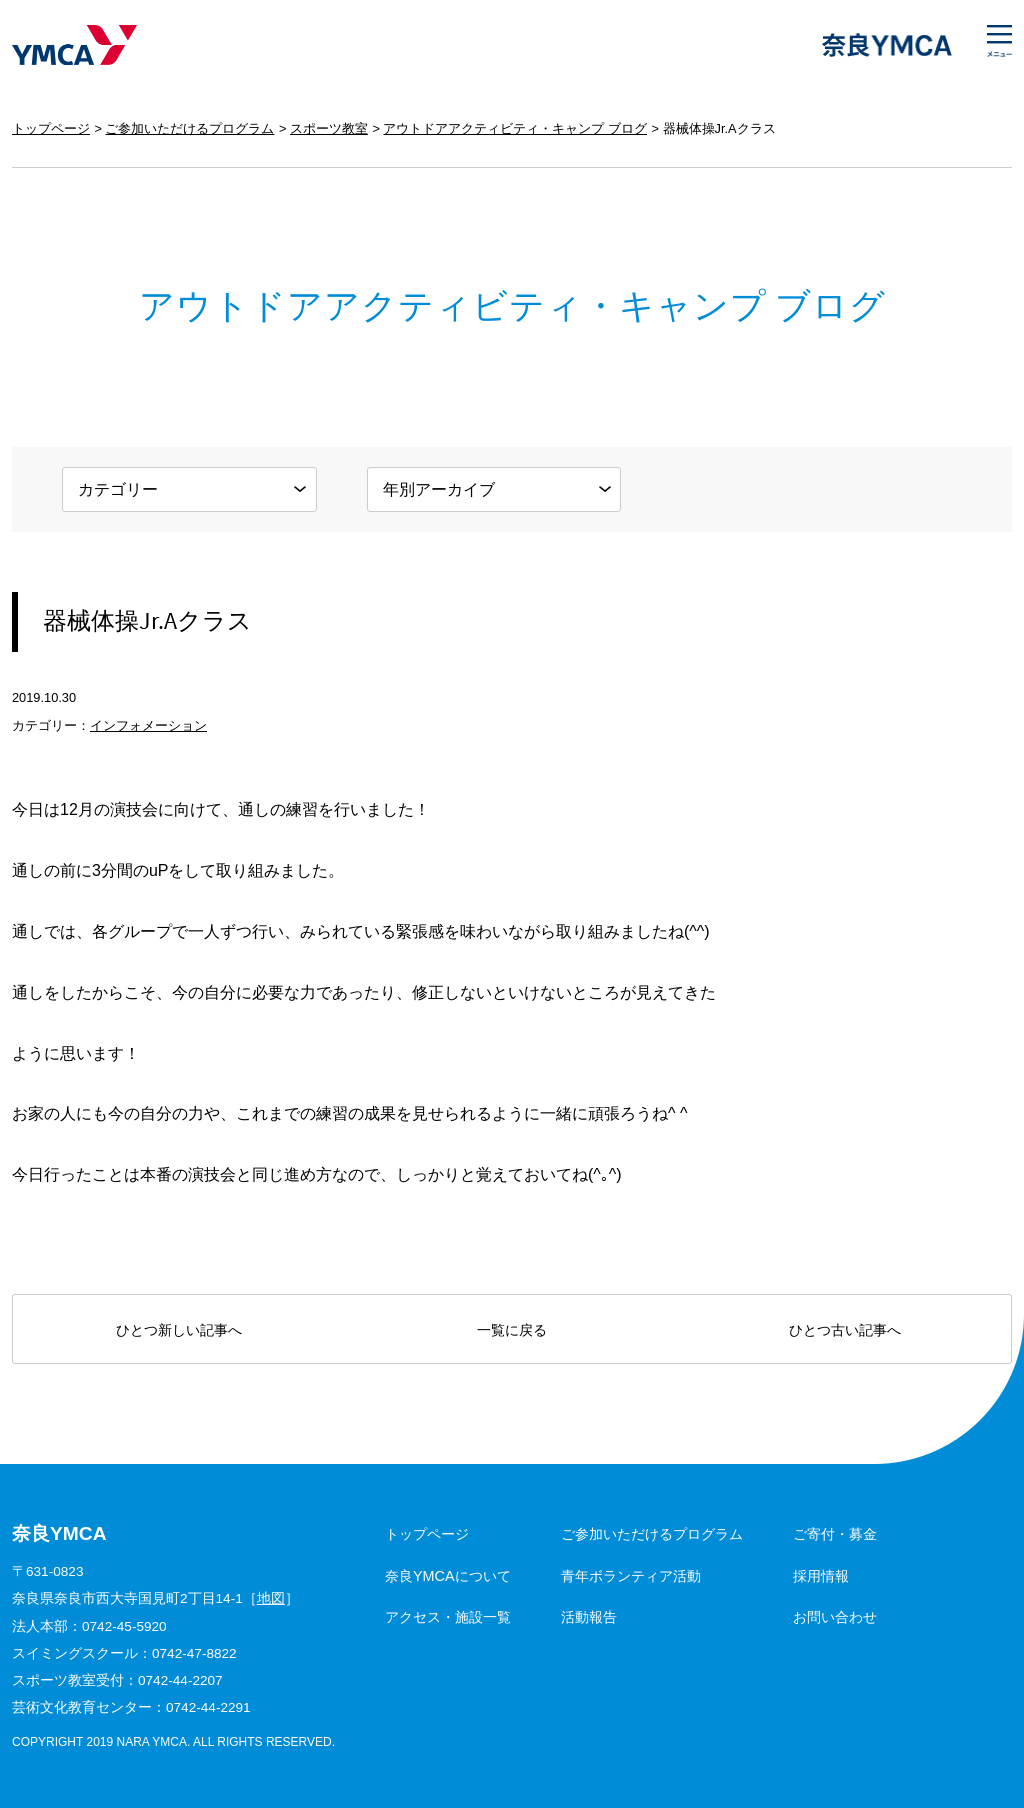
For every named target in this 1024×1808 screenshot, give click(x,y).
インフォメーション (148, 725)
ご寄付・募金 (835, 1534)
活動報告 (589, 1617)
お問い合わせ (835, 1617)
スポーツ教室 (329, 128)
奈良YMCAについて (448, 1576)
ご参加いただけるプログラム (189, 128)
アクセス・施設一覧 (448, 1617)
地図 (271, 1598)
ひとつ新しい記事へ (179, 1330)
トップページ (51, 128)
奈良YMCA (74, 45)
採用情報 (821, 1576)
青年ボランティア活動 (631, 1576)
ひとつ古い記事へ (845, 1330)
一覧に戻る (512, 1330)
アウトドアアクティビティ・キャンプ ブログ (515, 128)
